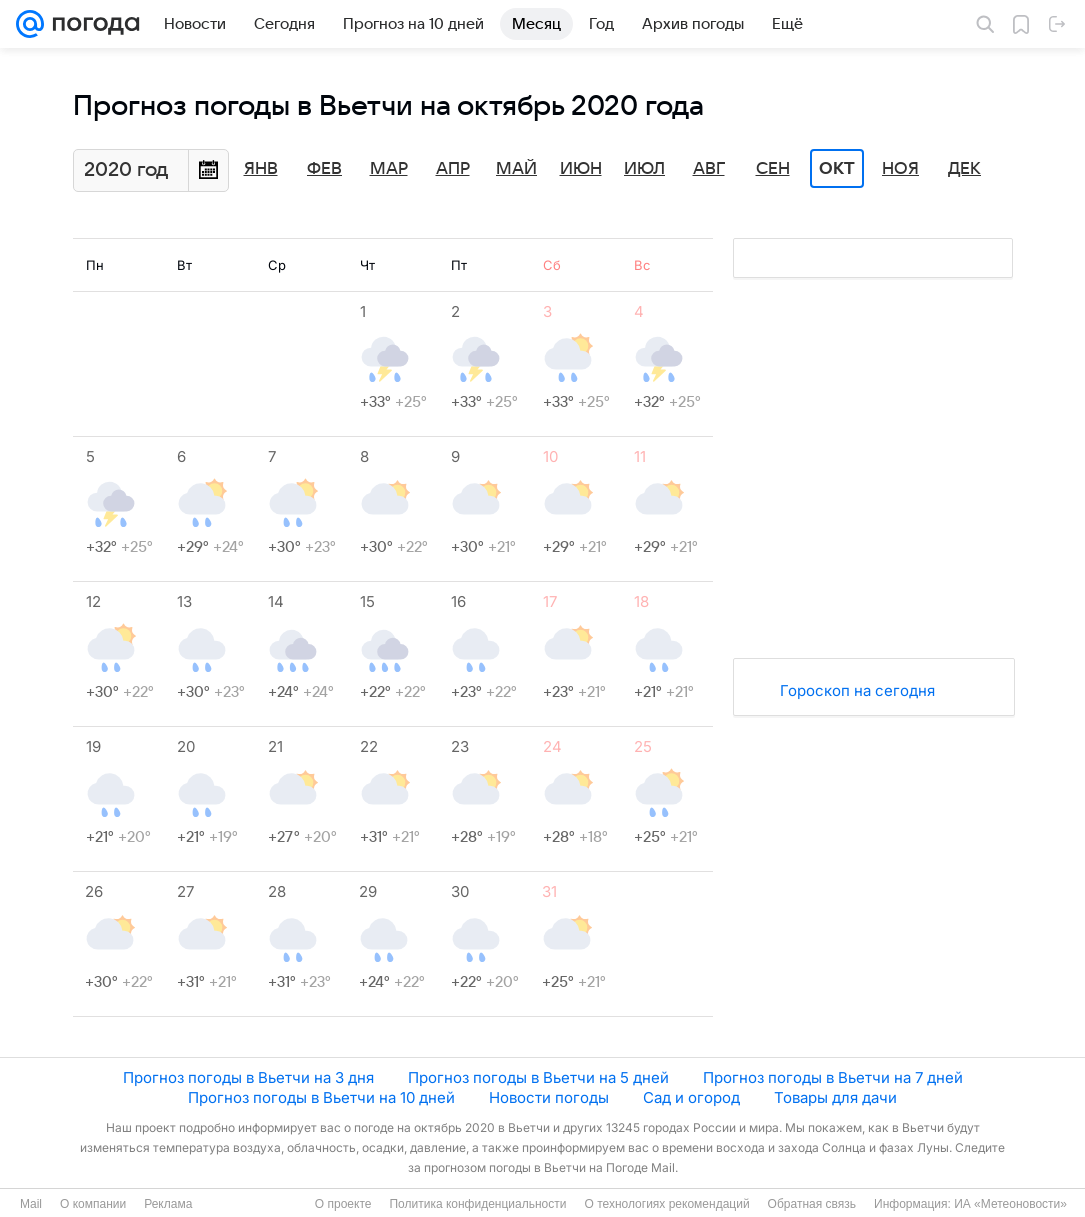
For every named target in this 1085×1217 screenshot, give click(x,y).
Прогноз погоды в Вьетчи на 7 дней (833, 1077)
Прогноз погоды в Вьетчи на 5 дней (538, 1077)
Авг (709, 169)
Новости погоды (549, 1097)
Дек (964, 169)
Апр (453, 169)
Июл (644, 169)
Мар (389, 169)
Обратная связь (812, 1204)
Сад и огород (691, 1097)
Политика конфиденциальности (477, 1204)
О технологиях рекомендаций (666, 1204)
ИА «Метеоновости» (1010, 1204)
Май (516, 169)
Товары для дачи (835, 1097)
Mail (31, 1204)
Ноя (900, 169)
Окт (837, 169)
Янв (261, 169)
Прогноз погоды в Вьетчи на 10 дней (321, 1097)
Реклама (168, 1204)
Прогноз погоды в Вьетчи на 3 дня (248, 1077)
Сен (773, 169)
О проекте (343, 1204)
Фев (324, 169)
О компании (93, 1204)
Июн (581, 169)
